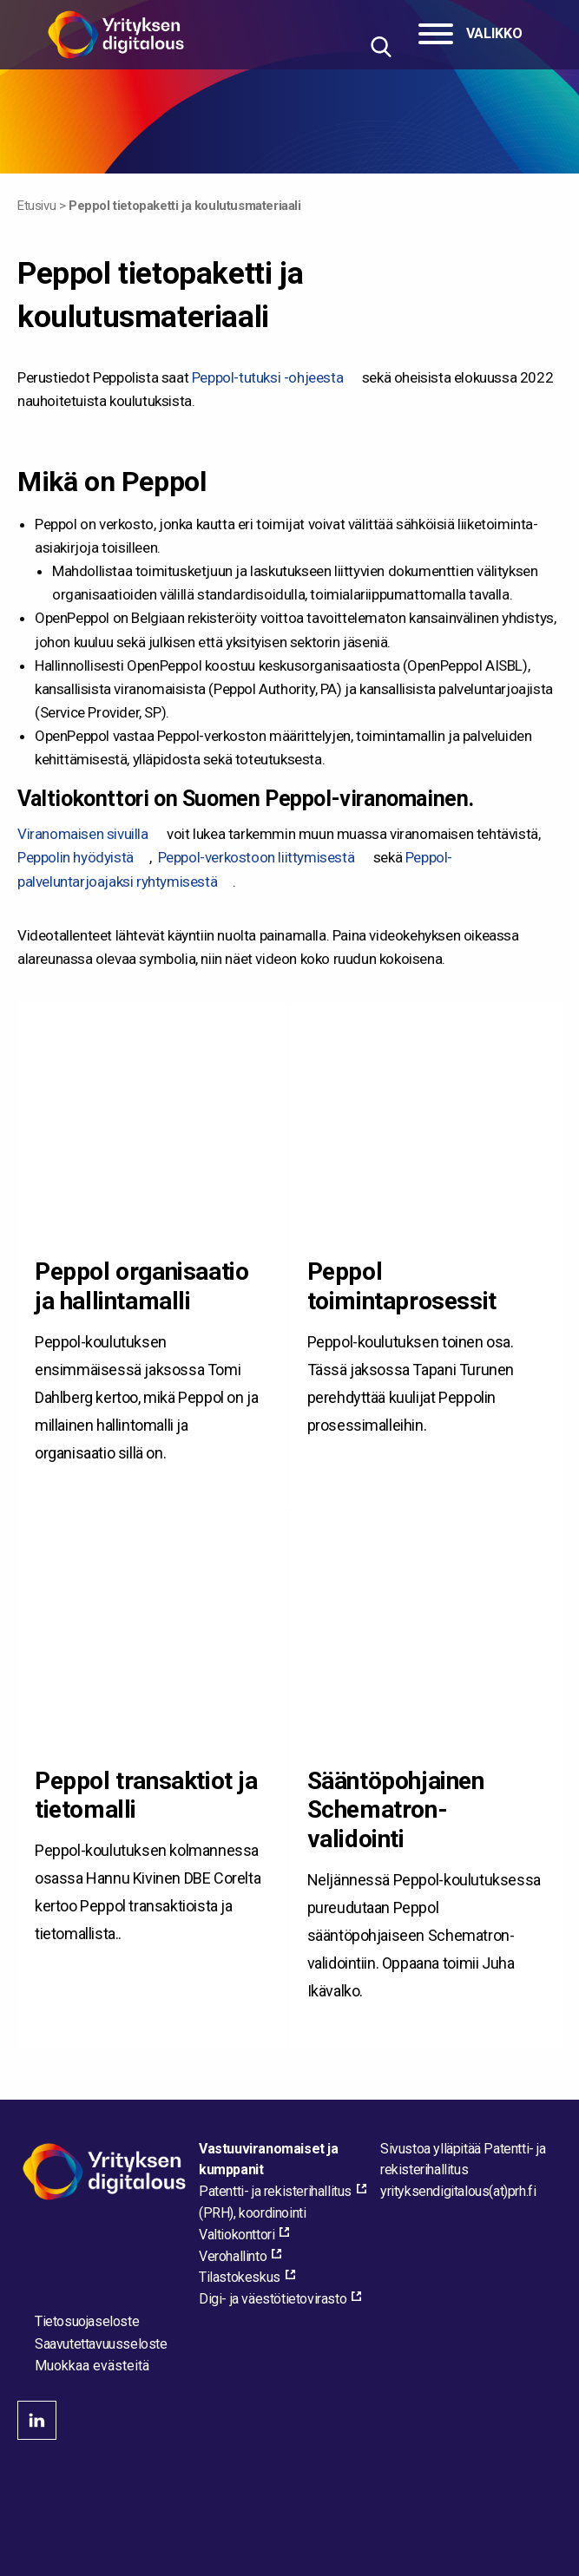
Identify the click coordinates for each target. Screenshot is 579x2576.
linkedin (36, 2420)
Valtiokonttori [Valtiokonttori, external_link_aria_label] (236, 2234)
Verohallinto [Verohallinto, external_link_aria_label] (232, 2256)
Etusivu (36, 205)
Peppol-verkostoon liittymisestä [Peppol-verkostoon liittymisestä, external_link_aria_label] (256, 857)
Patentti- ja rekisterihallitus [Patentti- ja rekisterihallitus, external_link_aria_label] (275, 2191)
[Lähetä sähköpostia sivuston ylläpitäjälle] (458, 2191)
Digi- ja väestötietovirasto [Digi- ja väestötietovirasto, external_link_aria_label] (272, 2299)
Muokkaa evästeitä (92, 2366)
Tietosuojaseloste (87, 2321)
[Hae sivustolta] (380, 46)
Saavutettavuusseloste (101, 2344)
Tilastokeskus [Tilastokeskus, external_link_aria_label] (239, 2277)
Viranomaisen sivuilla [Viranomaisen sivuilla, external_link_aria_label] (82, 833)
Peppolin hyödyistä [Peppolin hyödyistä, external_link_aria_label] (75, 857)
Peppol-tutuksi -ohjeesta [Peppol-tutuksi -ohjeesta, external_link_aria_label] (267, 377)
